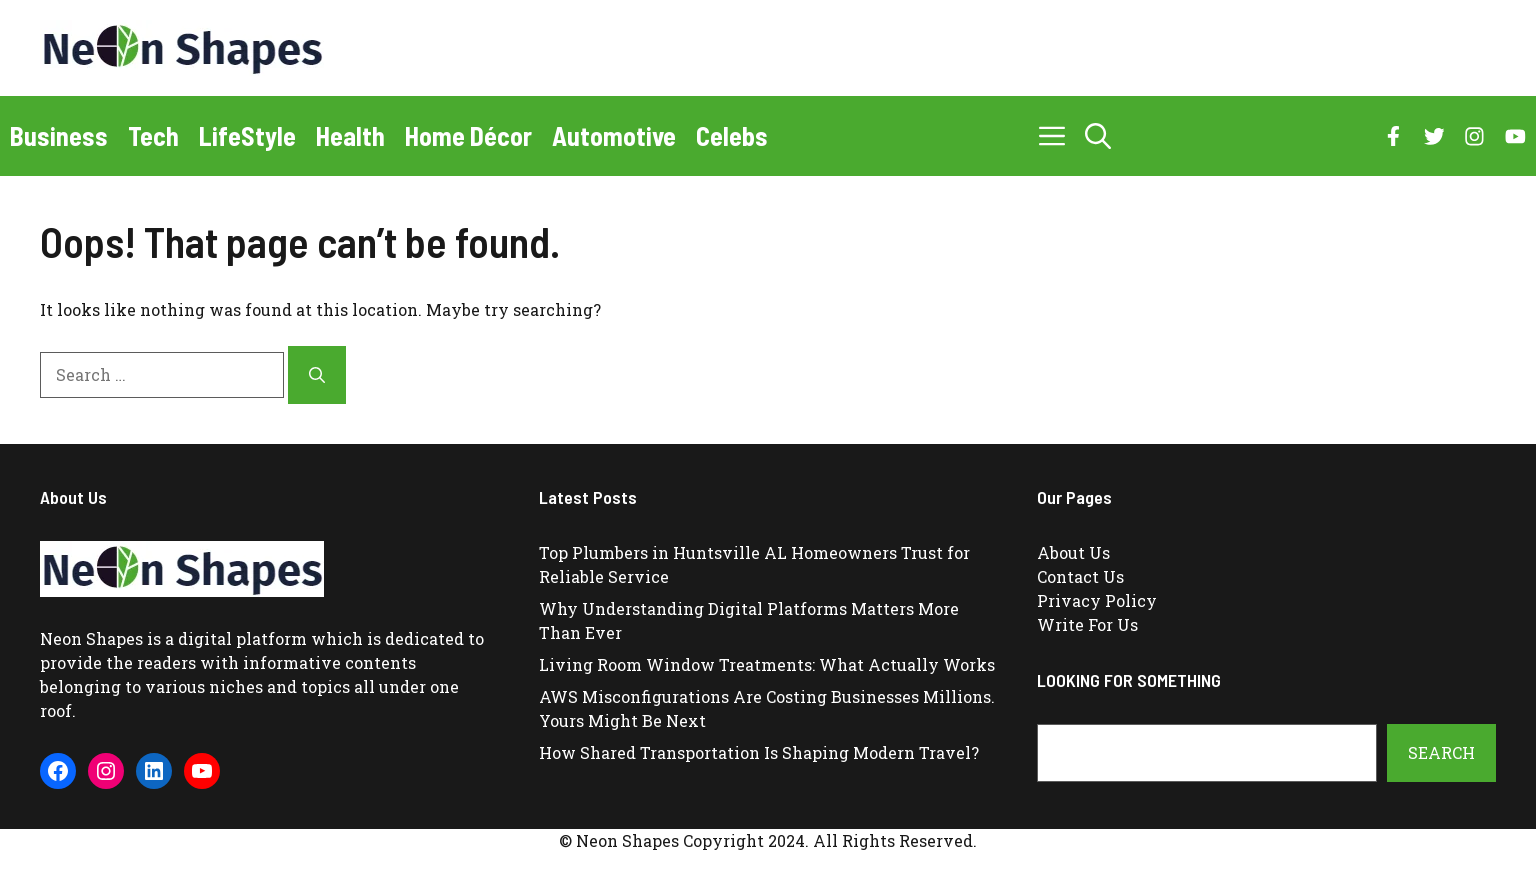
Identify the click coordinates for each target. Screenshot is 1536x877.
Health (350, 135)
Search (1441, 752)
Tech (153, 135)
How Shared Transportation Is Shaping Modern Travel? (759, 752)
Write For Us (1087, 624)
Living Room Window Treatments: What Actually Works (767, 664)
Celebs (732, 135)
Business (59, 135)
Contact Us (1080, 576)
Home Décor (468, 135)
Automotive (614, 135)
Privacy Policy (1097, 600)
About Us (1073, 552)
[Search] (317, 375)
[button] (1098, 136)
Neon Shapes (91, 638)
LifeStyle (247, 135)
